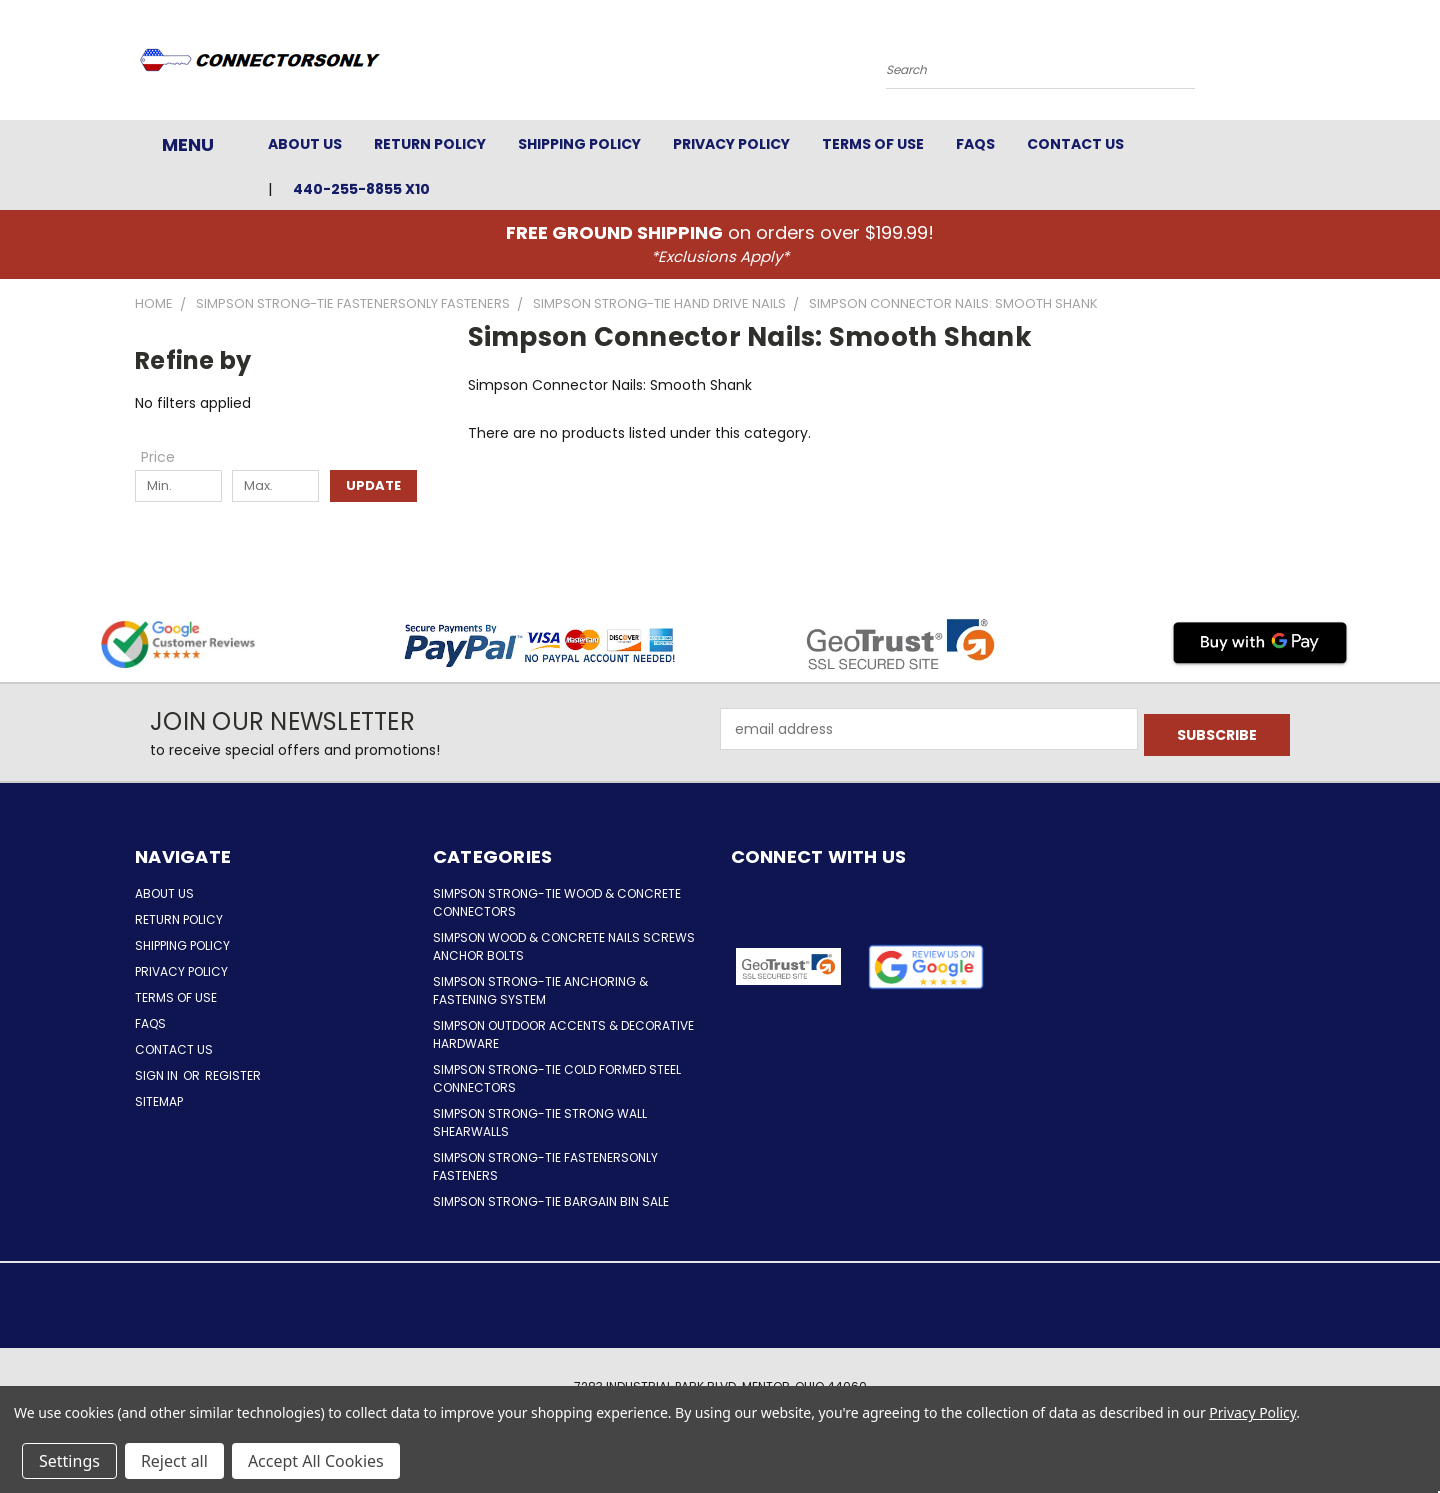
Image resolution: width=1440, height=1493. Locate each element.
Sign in (158, 1075)
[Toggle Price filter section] (168, 457)
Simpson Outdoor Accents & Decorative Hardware (563, 1034)
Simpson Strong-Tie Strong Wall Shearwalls (540, 1122)
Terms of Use (873, 144)
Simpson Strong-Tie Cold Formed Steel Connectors (557, 1078)
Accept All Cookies (316, 1461)
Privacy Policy (731, 144)
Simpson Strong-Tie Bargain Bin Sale (551, 1201)
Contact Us (1075, 144)
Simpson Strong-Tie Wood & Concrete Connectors (557, 902)
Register (233, 1075)
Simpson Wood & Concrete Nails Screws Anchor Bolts (564, 946)
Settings (69, 1461)
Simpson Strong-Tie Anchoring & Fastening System (540, 990)
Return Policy (430, 144)
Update (373, 485)
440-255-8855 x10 (361, 189)
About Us (305, 144)
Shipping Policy (579, 144)
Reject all (174, 1461)
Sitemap (159, 1101)
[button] (926, 967)
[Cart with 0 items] (1300, 65)
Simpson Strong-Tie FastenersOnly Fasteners (545, 1166)
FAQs (975, 144)
